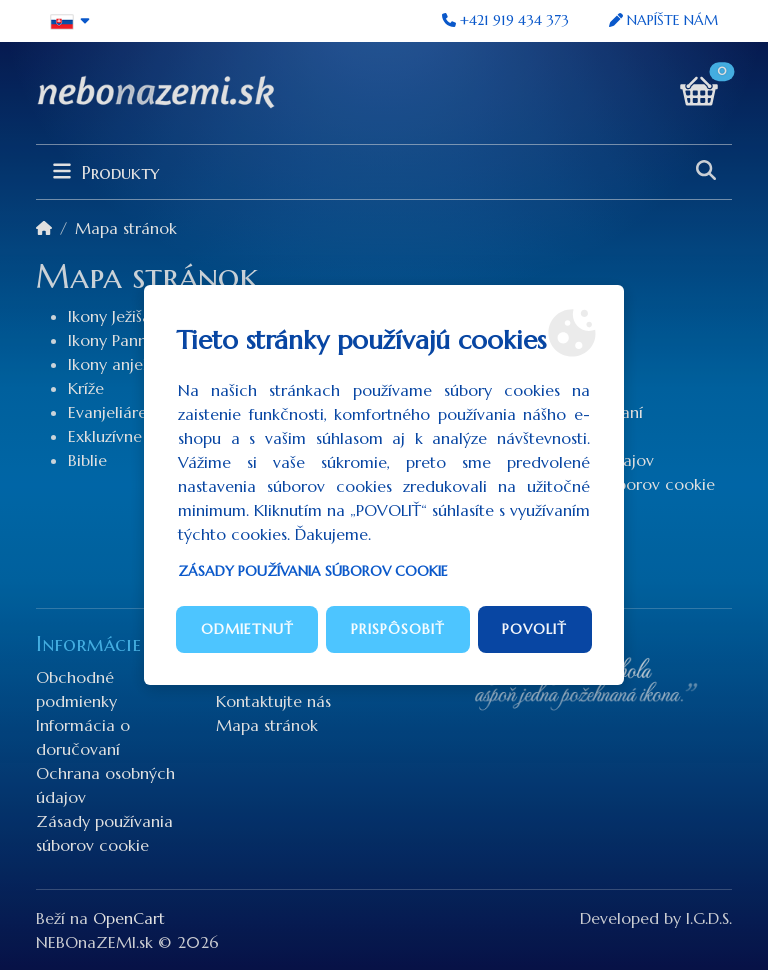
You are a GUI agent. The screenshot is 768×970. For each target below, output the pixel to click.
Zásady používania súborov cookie (313, 571)
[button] (70, 21)
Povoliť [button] (534, 629)
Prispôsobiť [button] (398, 629)
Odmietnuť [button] (247, 629)
